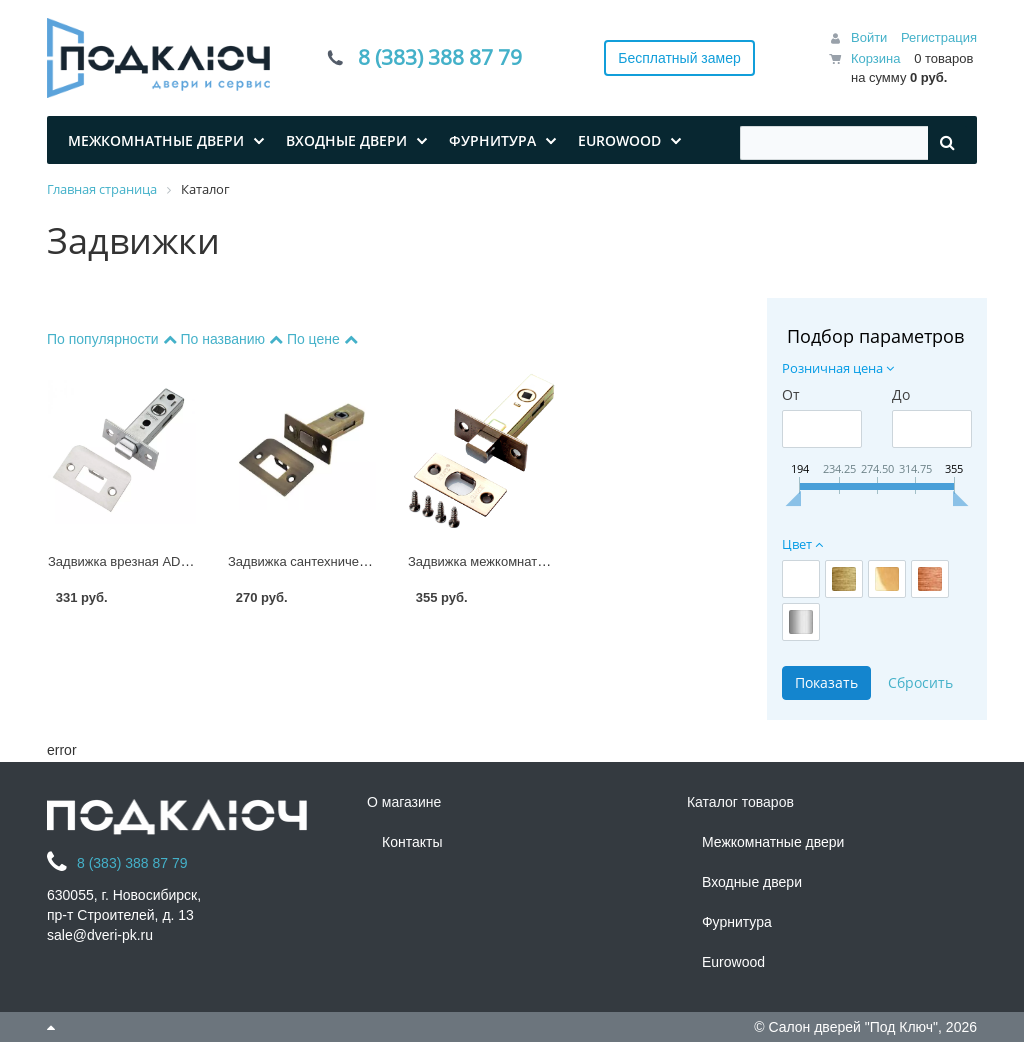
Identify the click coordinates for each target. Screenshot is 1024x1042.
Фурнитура (737, 922)
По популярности (113, 339)
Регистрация (939, 37)
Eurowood (733, 962)
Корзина (876, 58)
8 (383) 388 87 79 (440, 58)
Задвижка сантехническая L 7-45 (327, 561)
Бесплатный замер (679, 58)
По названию (233, 339)
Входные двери (752, 882)
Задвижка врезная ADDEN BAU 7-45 (158, 561)
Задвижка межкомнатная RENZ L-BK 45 (528, 561)
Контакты (412, 842)
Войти (869, 37)
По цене (322, 339)
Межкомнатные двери (773, 842)
